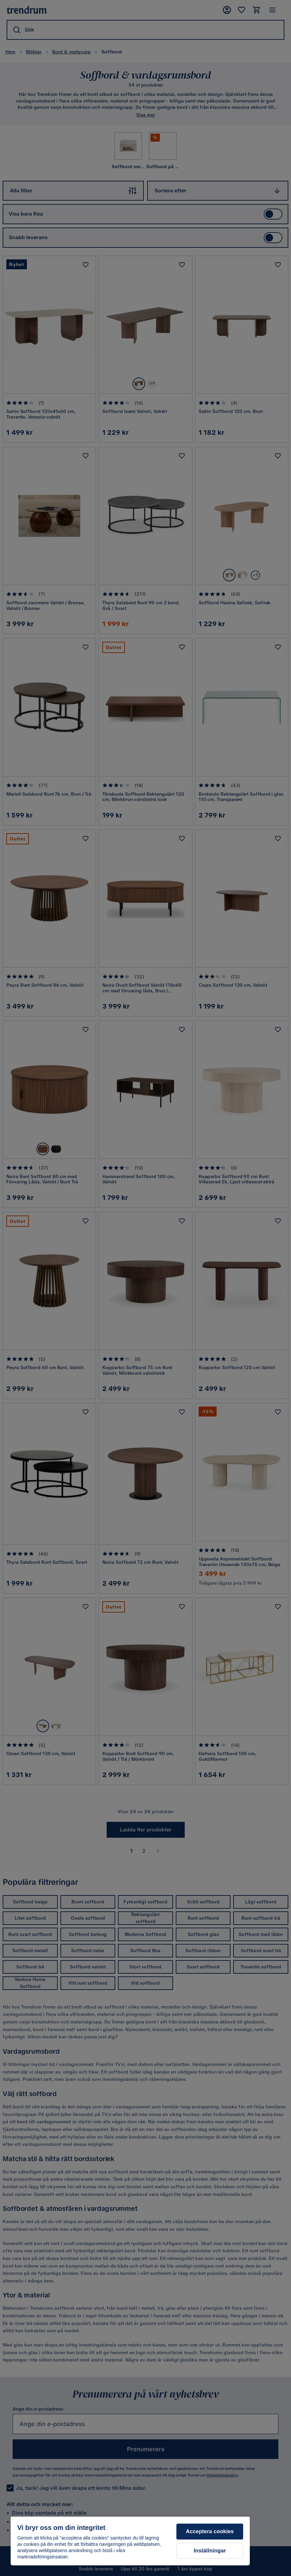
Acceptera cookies (210, 2531)
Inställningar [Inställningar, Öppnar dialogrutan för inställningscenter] (210, 2550)
